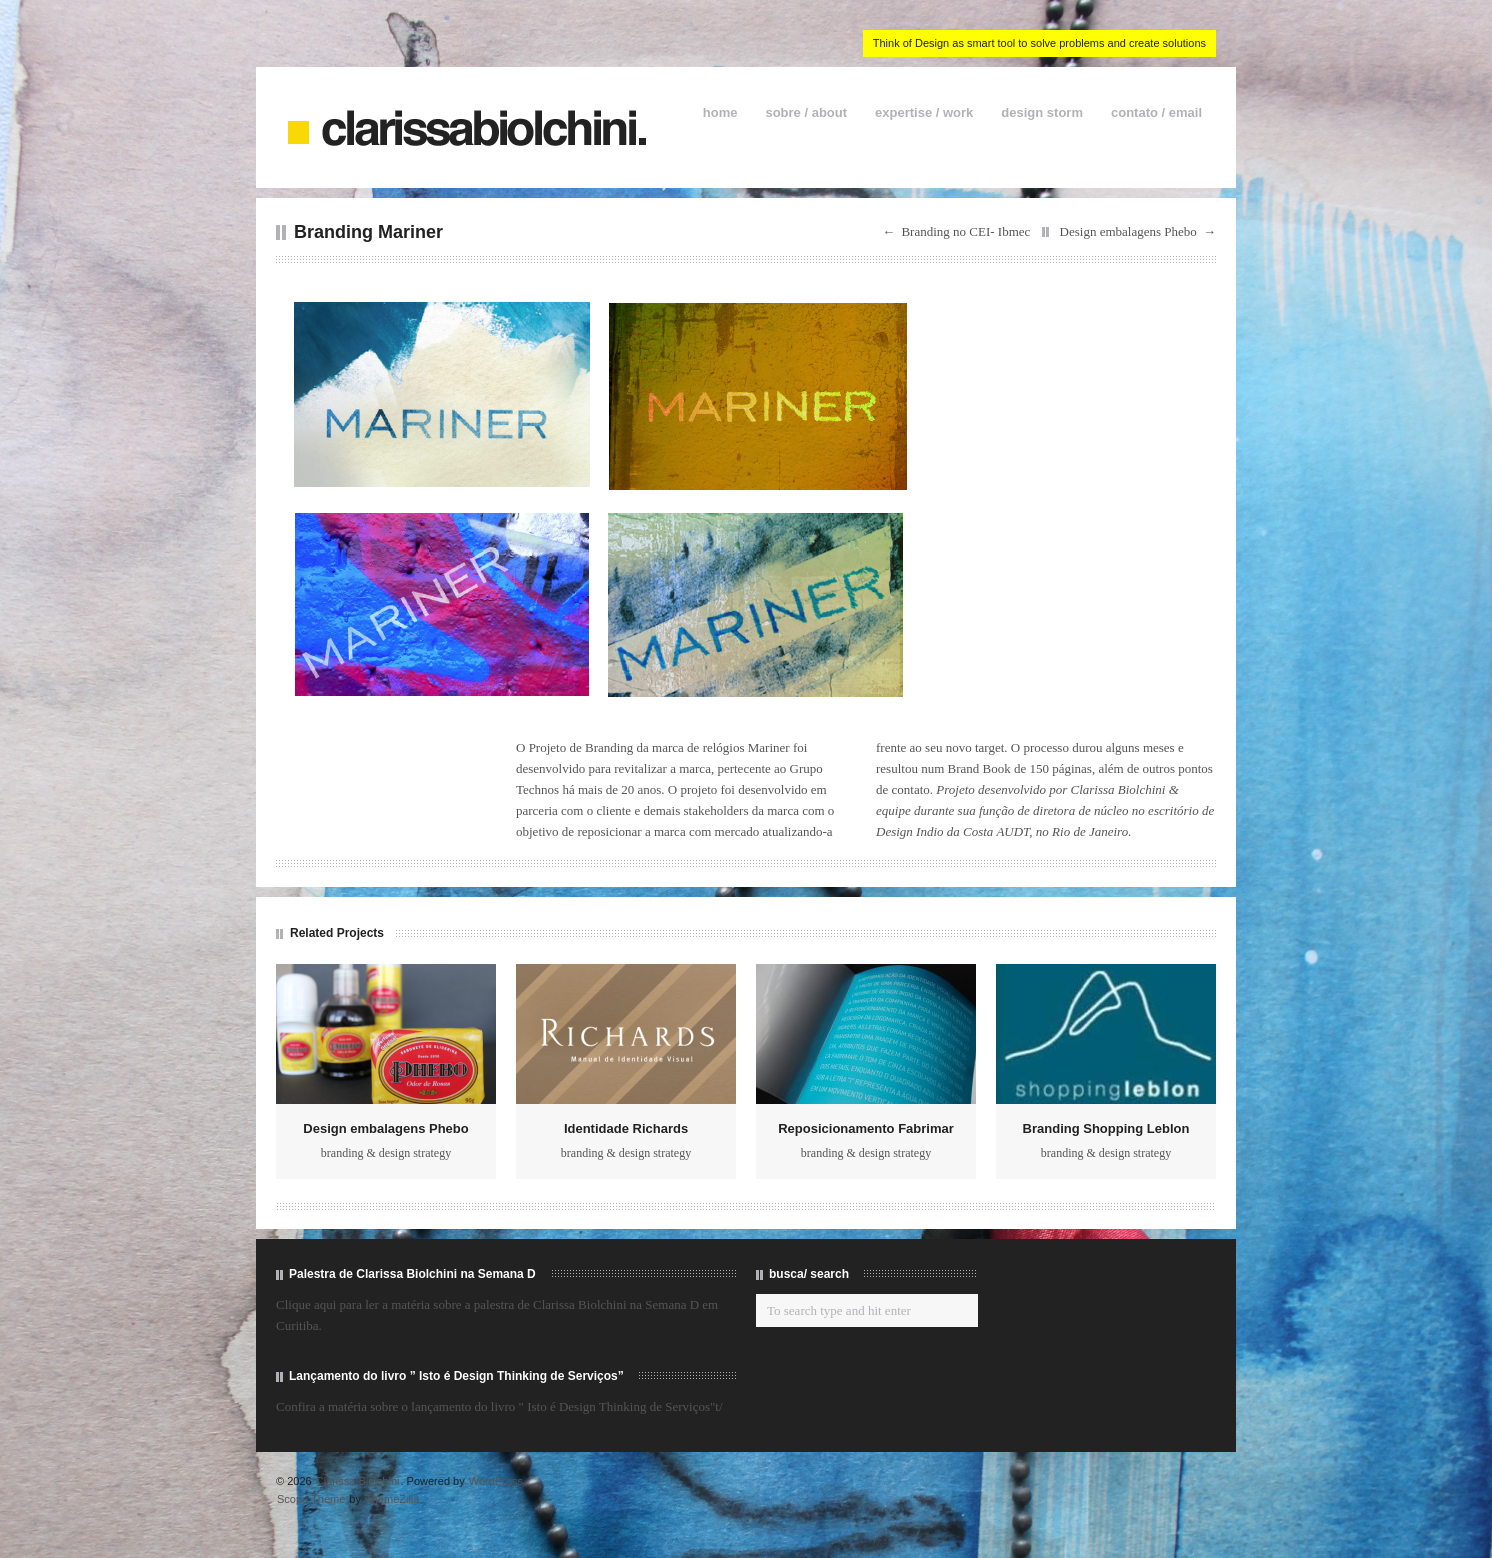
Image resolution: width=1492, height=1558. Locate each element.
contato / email (1156, 112)
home (720, 112)
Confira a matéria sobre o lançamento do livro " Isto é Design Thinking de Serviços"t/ (499, 1406)
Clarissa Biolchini (358, 1481)
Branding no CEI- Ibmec (965, 231)
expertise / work (924, 112)
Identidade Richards (626, 1128)
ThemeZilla (392, 1499)
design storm (1042, 112)
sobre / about (806, 112)
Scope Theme (311, 1499)
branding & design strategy (386, 1153)
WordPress (496, 1481)
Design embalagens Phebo (1128, 231)
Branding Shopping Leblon (1106, 1128)
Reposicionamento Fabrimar (866, 1128)
